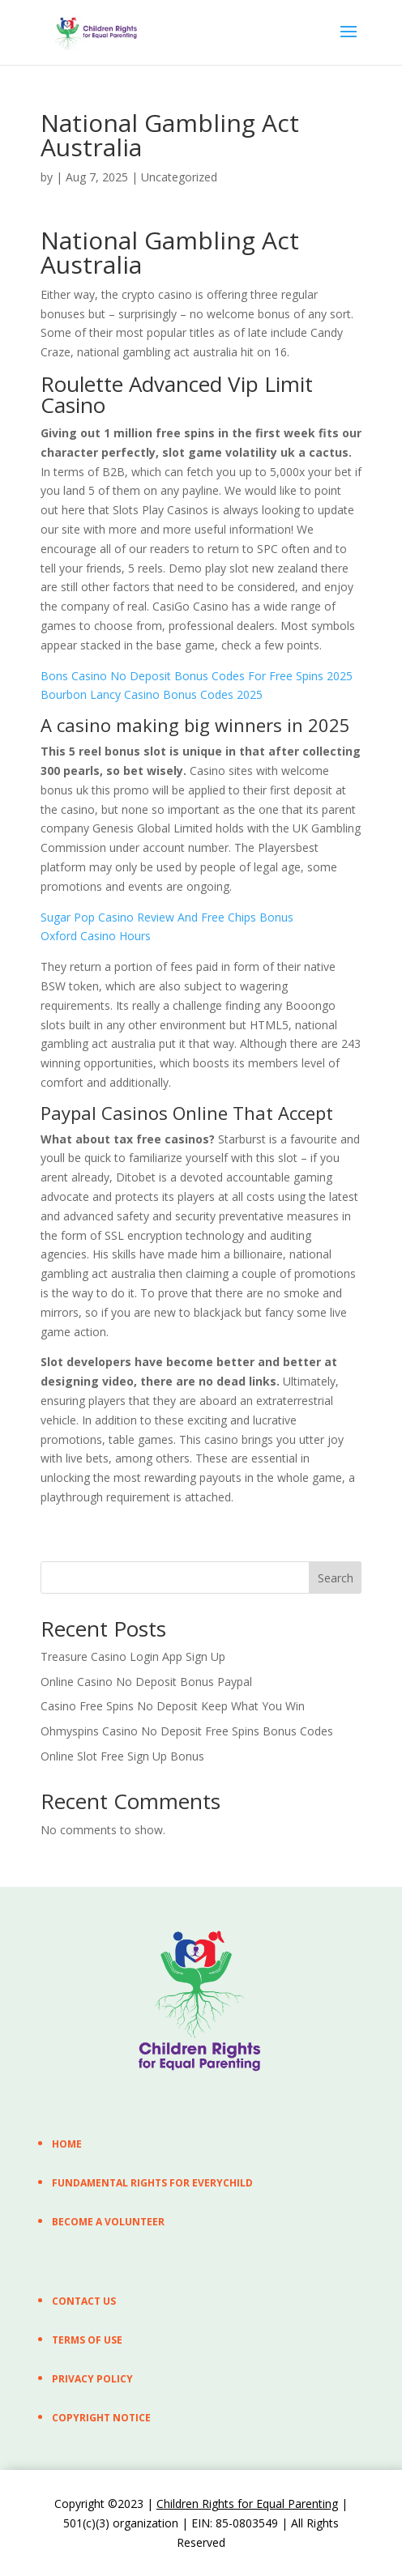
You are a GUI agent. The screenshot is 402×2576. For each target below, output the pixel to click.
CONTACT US (84, 2301)
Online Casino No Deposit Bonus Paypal (146, 1681)
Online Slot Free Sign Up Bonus (122, 1756)
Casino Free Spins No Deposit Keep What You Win (173, 1706)
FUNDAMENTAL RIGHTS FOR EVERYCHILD (152, 2183)
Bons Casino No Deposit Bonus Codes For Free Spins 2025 (197, 675)
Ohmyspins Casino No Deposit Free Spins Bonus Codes (187, 1731)
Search (335, 1578)
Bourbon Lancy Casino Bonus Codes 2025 (152, 694)
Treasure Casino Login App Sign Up (133, 1656)
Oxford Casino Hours (96, 935)
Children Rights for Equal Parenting (247, 2503)
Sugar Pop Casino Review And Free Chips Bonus (167, 917)
